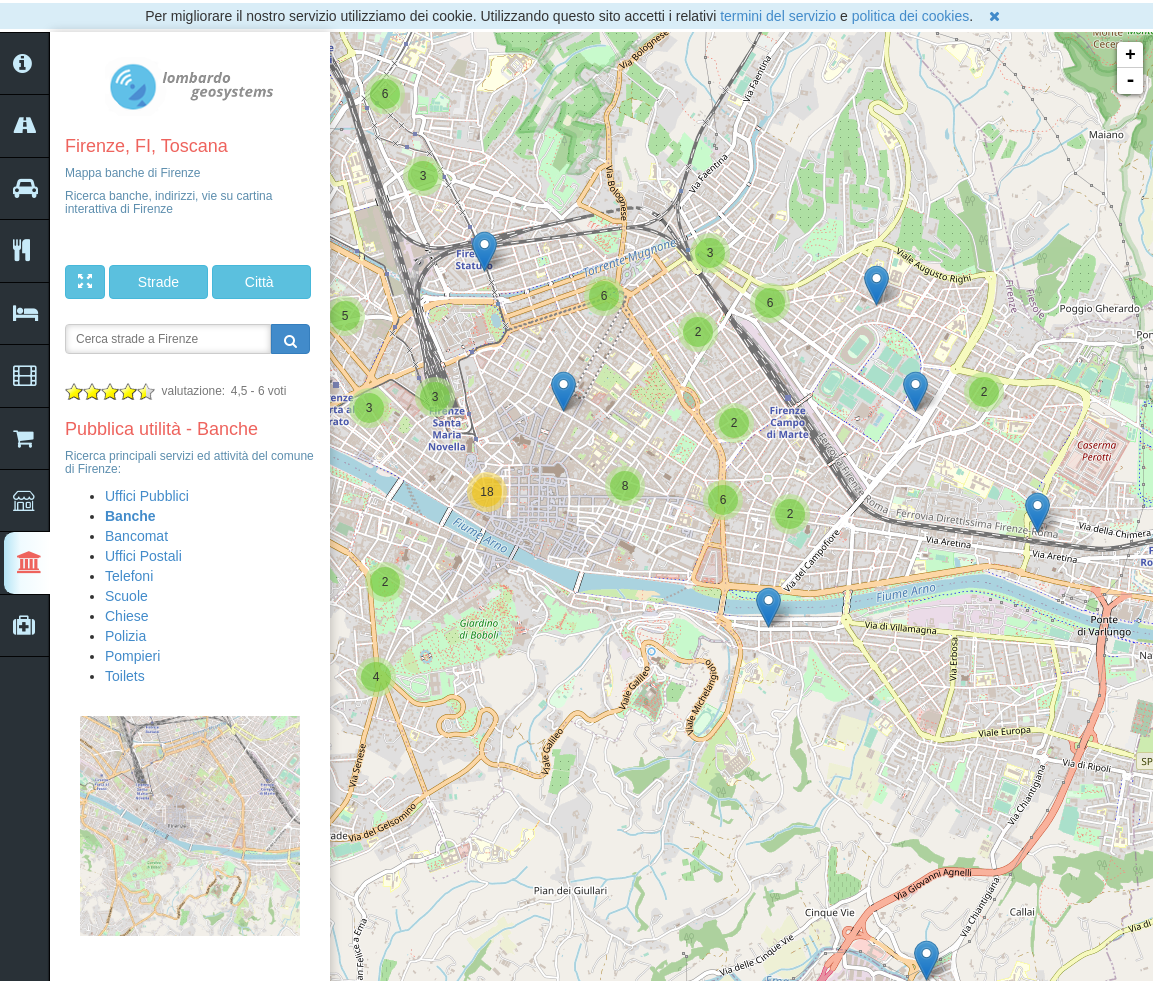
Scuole (126, 596)
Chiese (127, 616)
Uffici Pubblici (147, 496)
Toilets (125, 676)
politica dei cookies (911, 16)
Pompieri (132, 656)
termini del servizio (778, 16)
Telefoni (129, 576)
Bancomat (136, 536)
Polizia (125, 636)
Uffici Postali (143, 556)
